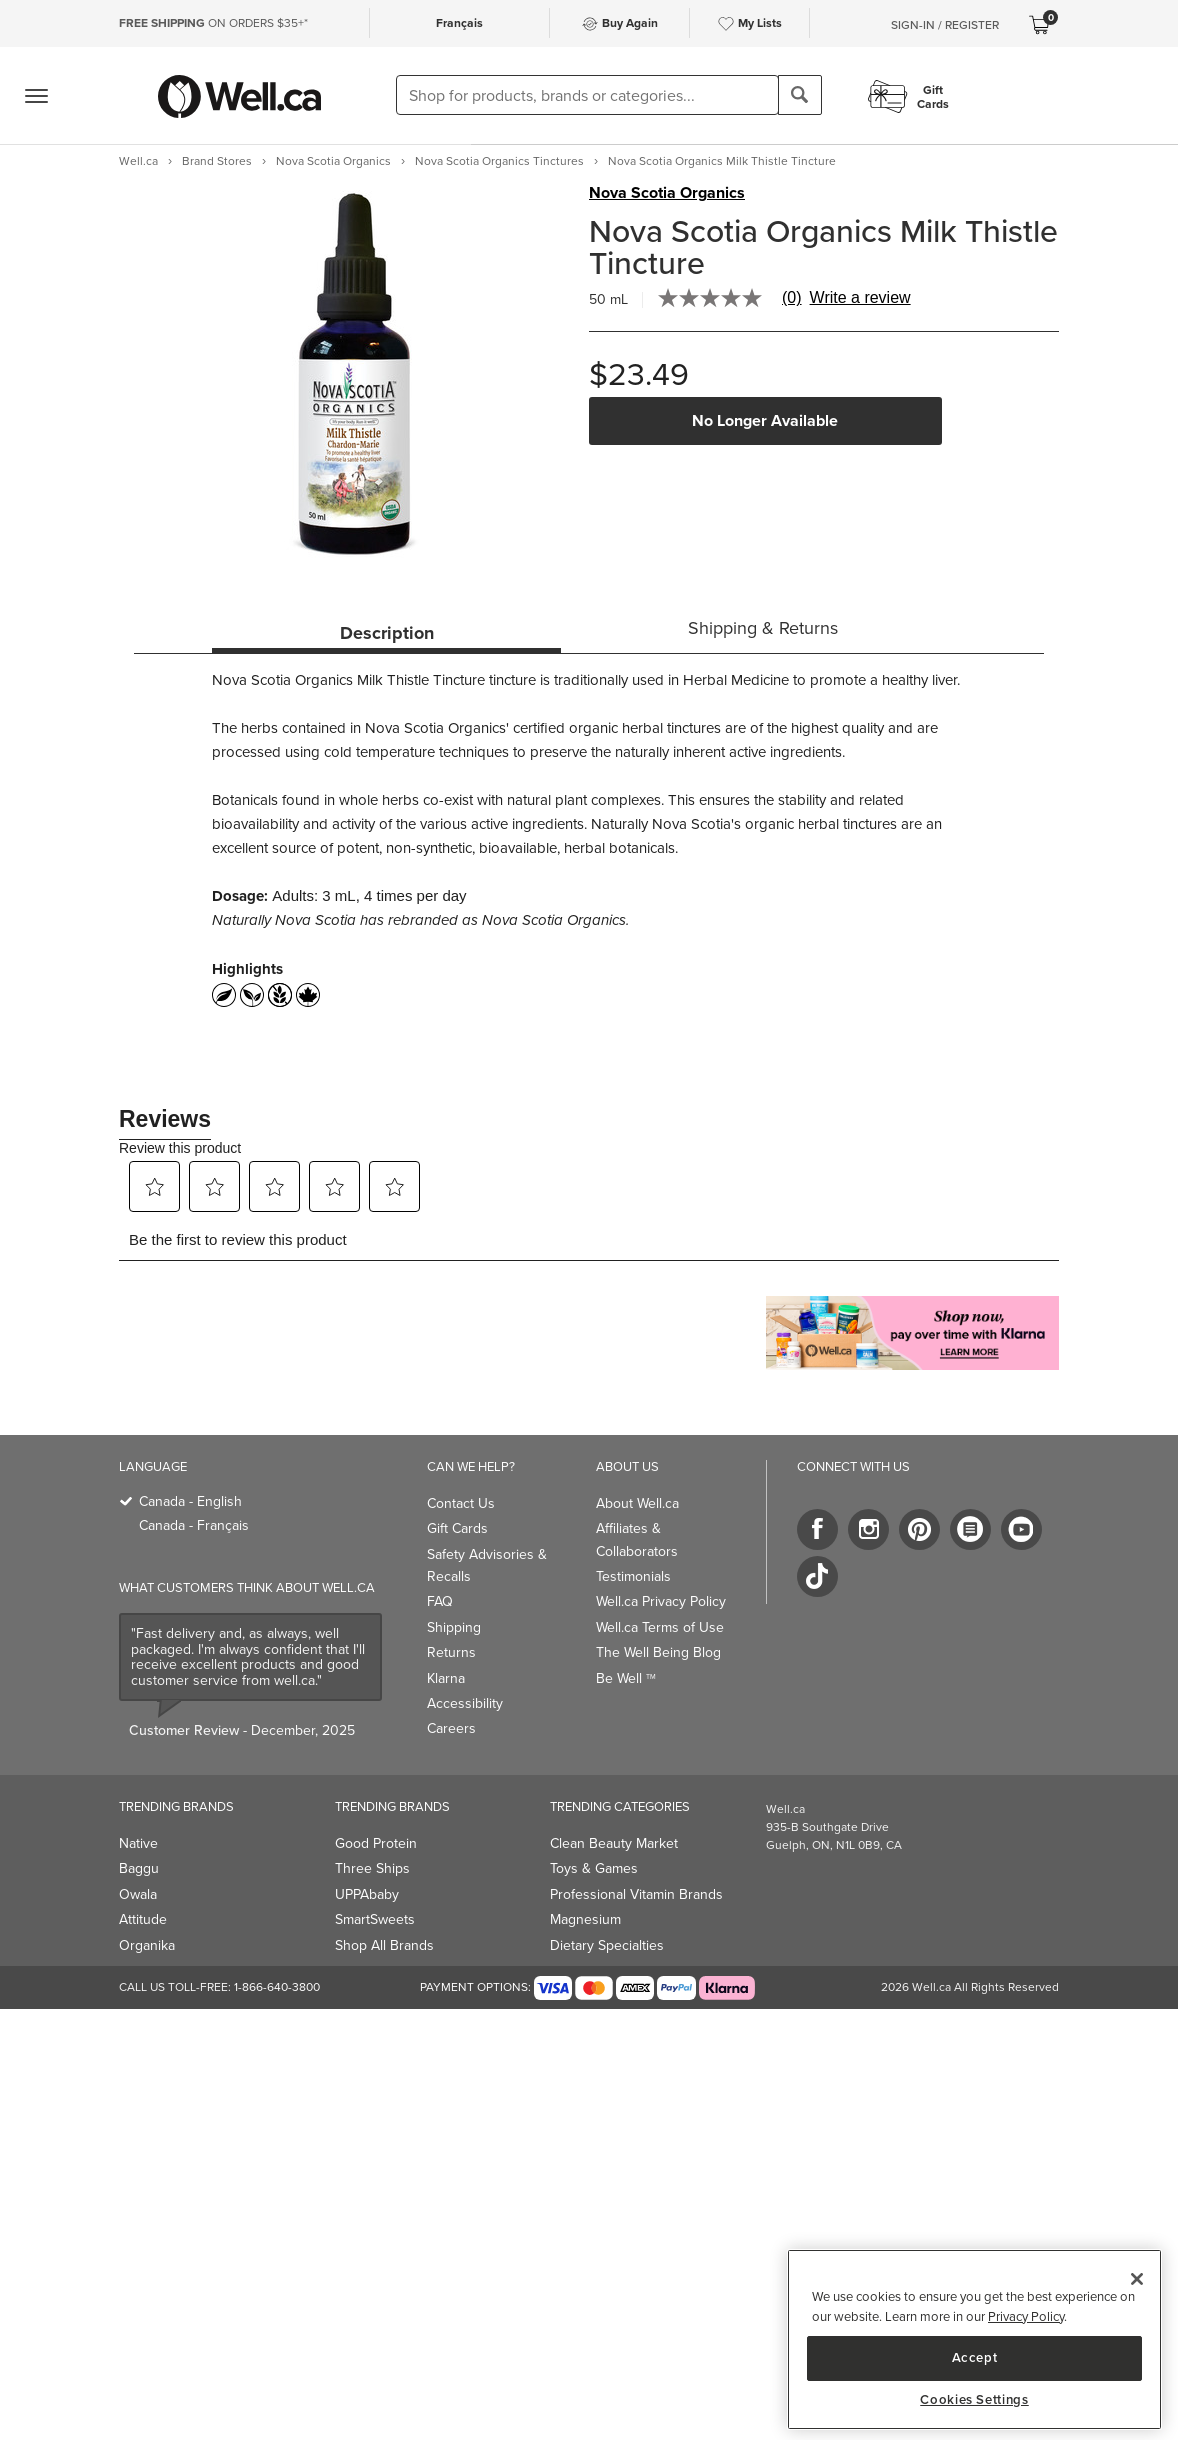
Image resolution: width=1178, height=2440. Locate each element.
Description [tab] (387, 633)
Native (138, 1843)
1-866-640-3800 (277, 1987)
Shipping (454, 1627)
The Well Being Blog (658, 1652)
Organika (147, 1945)
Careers (451, 1728)
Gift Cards (457, 1528)
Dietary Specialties (607, 1945)
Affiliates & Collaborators (637, 1539)
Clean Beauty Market (614, 1843)
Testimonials (633, 1576)
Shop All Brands (384, 1945)
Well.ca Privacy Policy (661, 1601)
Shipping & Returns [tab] (763, 628)
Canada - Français (194, 1525)
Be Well (626, 1678)
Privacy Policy (1026, 2316)
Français (459, 22)
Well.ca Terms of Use (660, 1627)
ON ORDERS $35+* (213, 23)
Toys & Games (594, 1868)
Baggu (139, 1868)
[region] (974, 2339)
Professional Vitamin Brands (636, 1894)
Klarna (446, 1678)
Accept (975, 2357)
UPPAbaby (367, 1894)
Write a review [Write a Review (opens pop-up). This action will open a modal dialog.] (860, 298)
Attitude (143, 1919)
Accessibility (465, 1703)
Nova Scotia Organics (667, 193)
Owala (138, 1894)
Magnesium (585, 1919)
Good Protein (376, 1843)
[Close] (1137, 2279)
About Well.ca (637, 1503)
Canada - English (190, 1501)
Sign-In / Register (945, 25)
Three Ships (372, 1868)
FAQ (440, 1601)
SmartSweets (375, 1919)
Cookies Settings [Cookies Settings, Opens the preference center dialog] (974, 2400)
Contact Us (461, 1503)
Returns (451, 1652)
